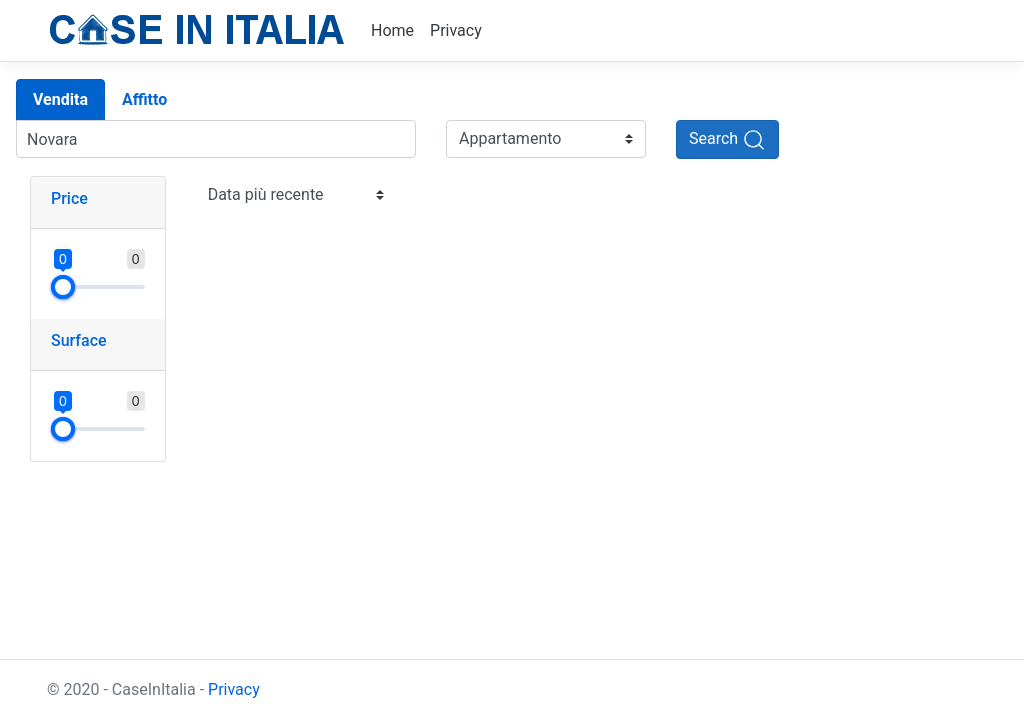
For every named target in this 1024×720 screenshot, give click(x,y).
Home (392, 30)
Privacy (456, 30)
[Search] (727, 139)
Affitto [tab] (144, 99)
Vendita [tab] (60, 99)
